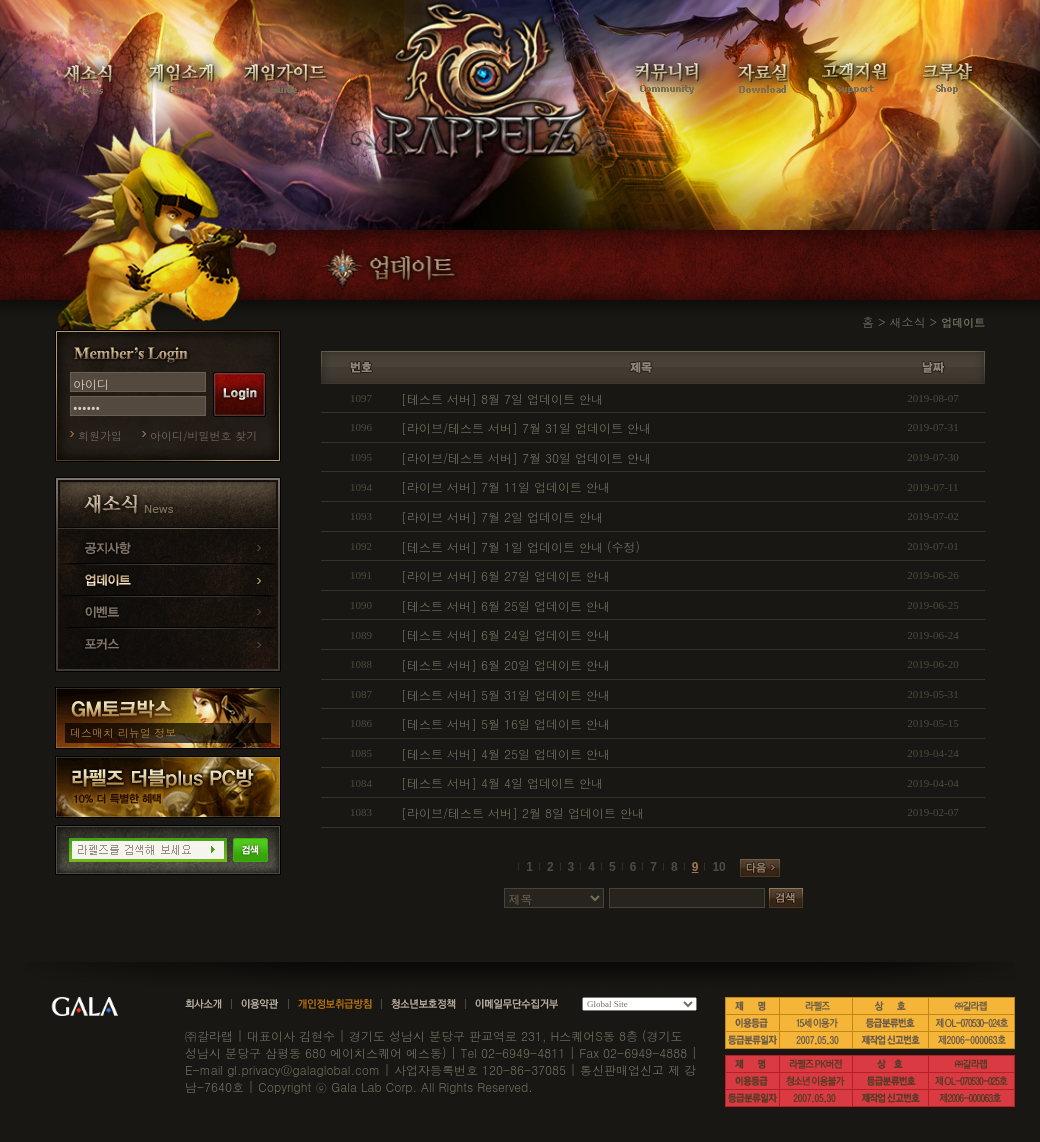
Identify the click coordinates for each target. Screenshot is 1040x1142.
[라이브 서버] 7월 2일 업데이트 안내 (502, 516)
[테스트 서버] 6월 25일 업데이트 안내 (505, 605)
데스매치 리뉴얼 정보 (123, 732)
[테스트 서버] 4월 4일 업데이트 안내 (502, 782)
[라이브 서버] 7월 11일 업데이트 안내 (505, 486)
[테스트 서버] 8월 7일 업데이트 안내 (502, 398)
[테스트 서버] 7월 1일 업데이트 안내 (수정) (520, 546)
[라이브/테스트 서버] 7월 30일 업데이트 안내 (526, 457)
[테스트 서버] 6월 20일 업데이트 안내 (505, 664)
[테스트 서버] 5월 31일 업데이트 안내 (505, 694)
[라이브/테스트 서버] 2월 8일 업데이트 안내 (522, 812)
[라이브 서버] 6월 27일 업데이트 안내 (505, 575)
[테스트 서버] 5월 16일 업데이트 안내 (505, 723)
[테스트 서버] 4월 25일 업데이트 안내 (505, 753)
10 (718, 867)
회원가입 (100, 435)
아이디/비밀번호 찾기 (203, 435)
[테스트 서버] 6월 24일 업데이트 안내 (505, 634)
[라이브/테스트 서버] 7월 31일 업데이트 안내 (526, 427)
